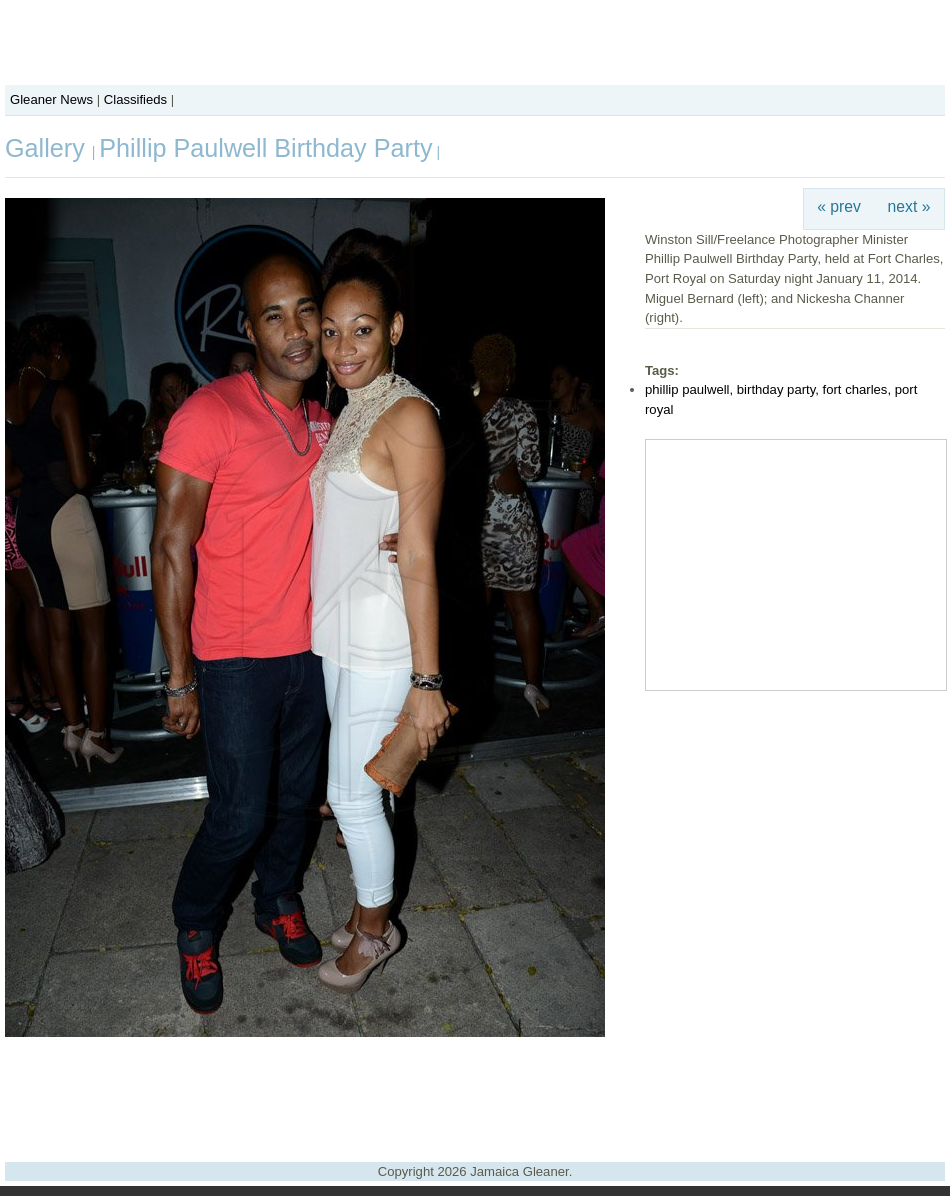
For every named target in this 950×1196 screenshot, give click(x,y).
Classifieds (135, 99)
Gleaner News (51, 99)
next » (909, 206)
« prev (839, 206)
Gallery (48, 148)
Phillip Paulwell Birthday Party (265, 148)
